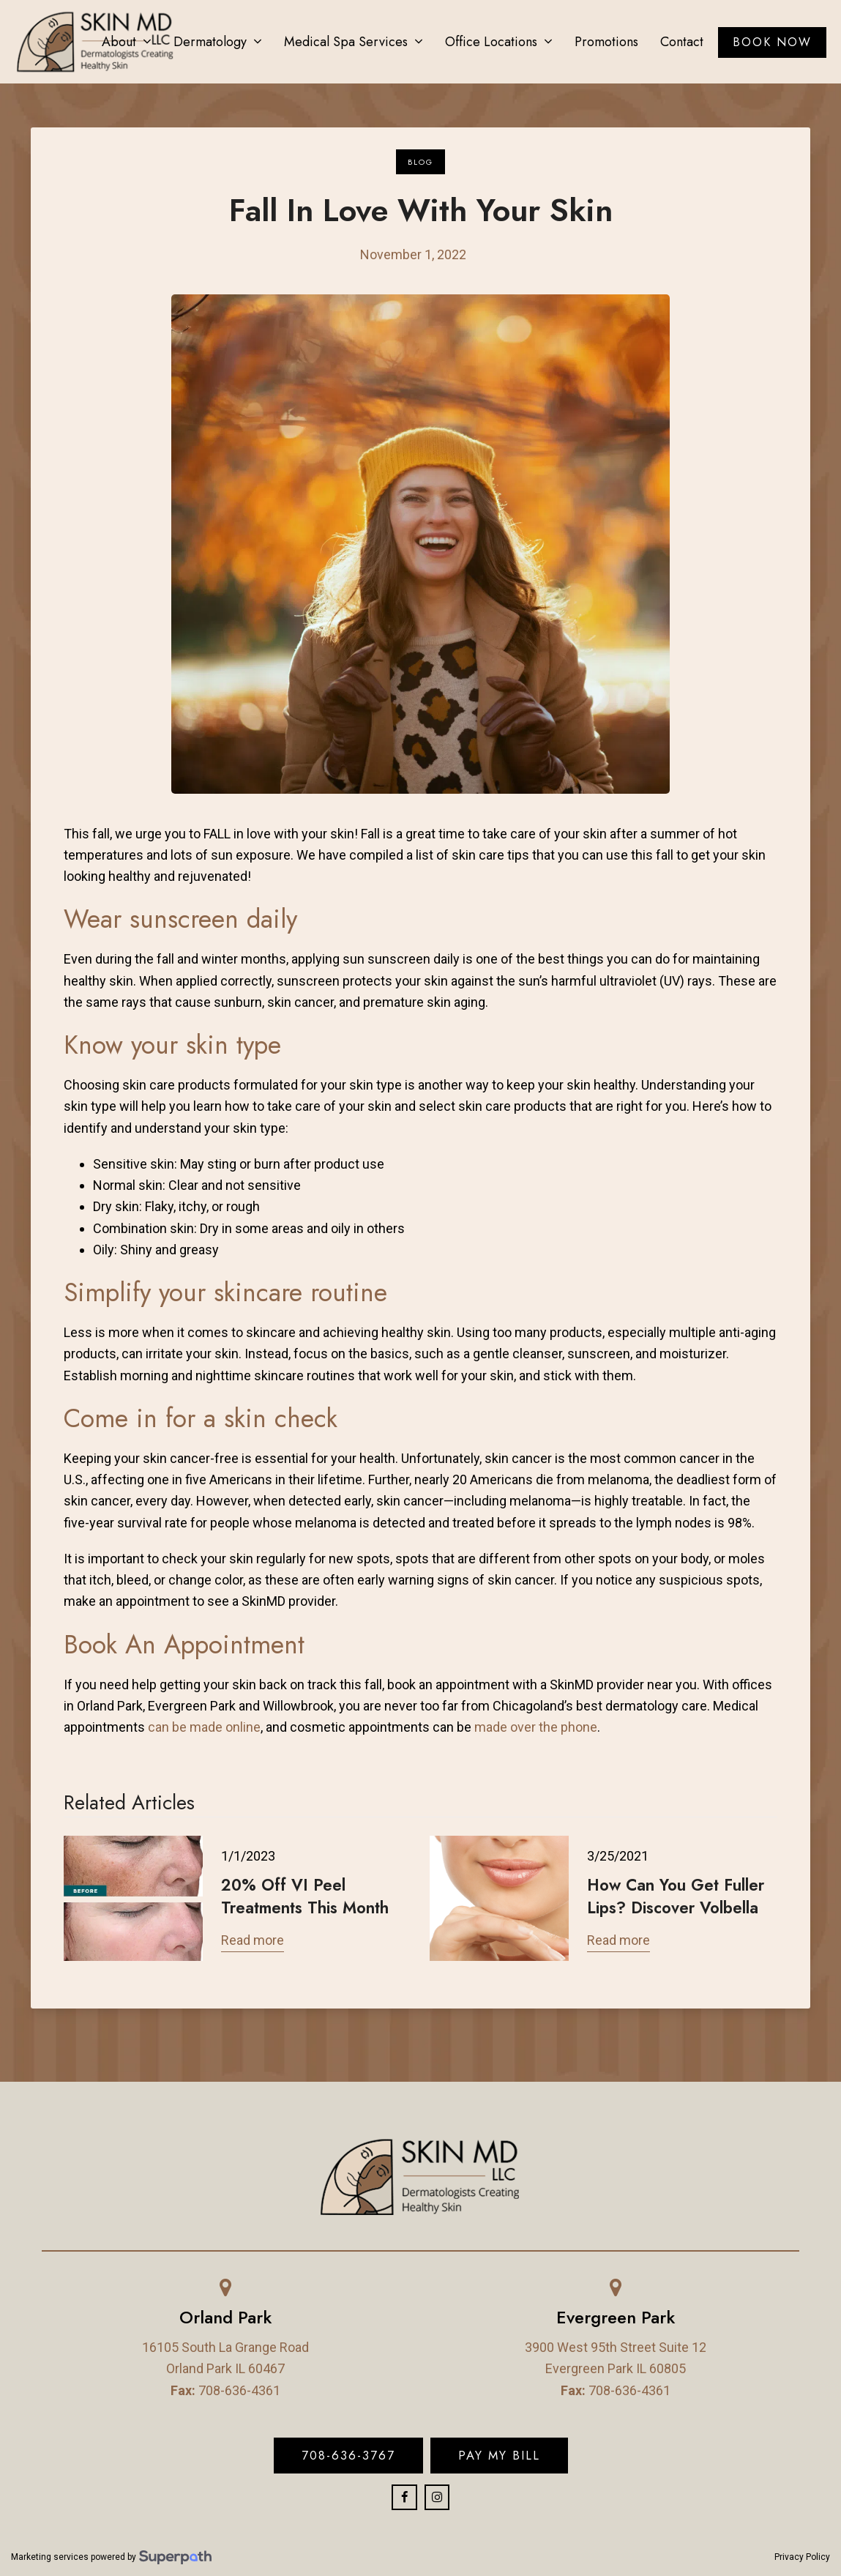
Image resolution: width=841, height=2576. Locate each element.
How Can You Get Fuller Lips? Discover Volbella (675, 1895)
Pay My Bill (499, 2455)
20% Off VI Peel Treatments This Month (305, 1895)
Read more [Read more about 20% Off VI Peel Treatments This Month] (252, 1940)
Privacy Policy (802, 2557)
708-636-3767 (348, 2455)
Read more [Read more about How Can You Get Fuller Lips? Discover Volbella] (618, 1940)
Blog (420, 162)
